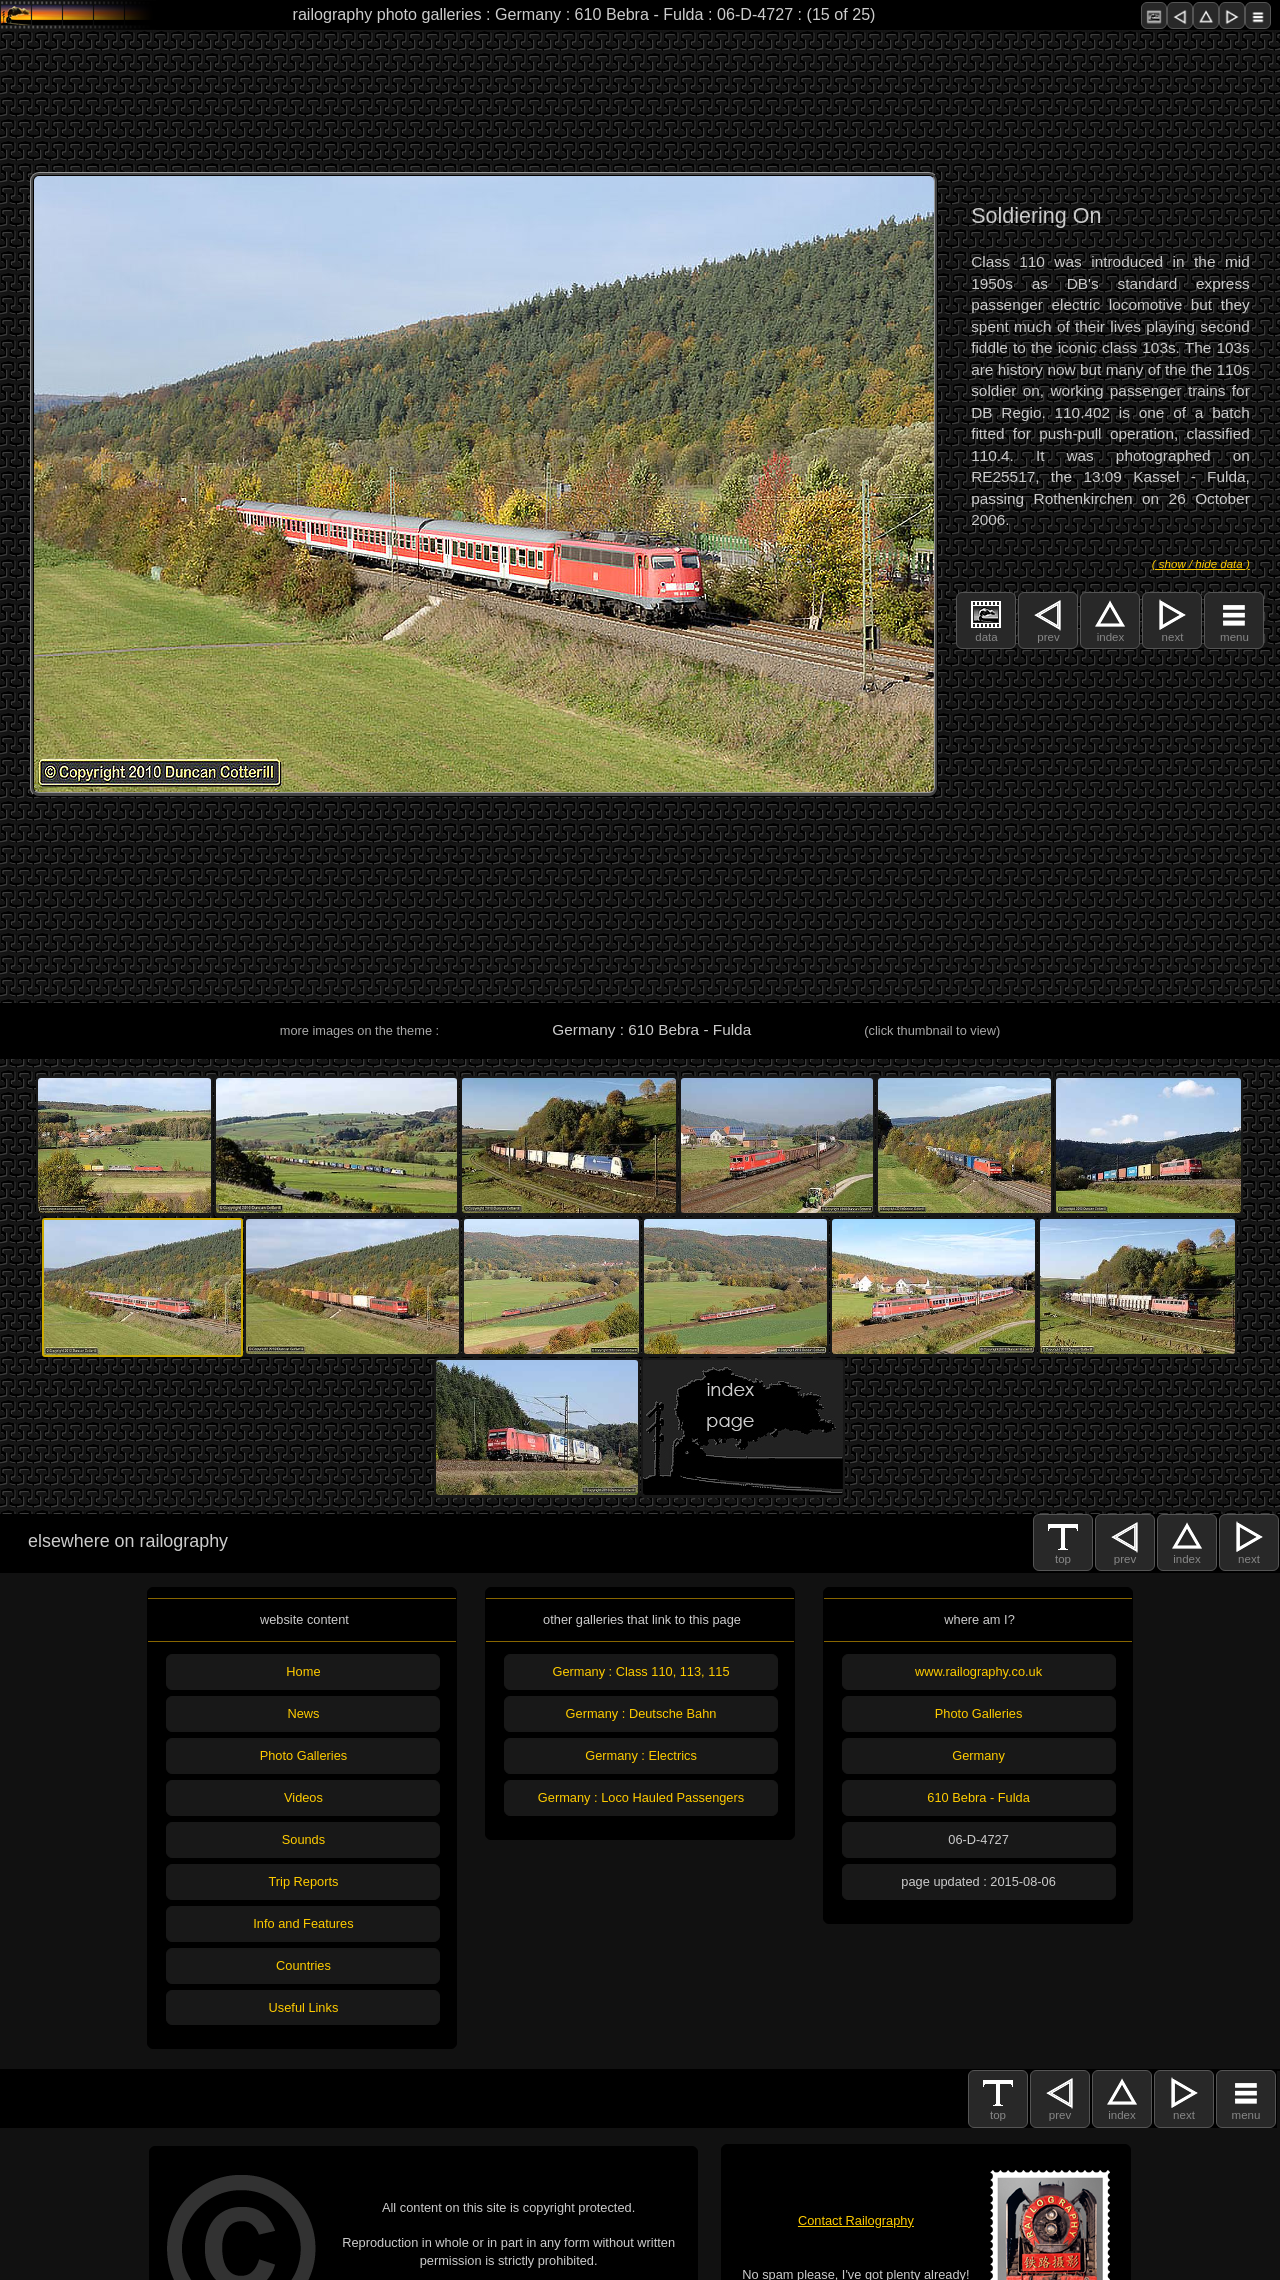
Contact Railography (856, 2220)
